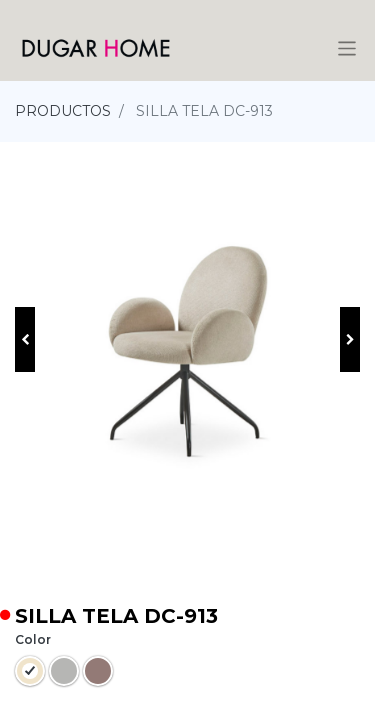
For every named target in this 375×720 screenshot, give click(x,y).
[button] (25, 339)
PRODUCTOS (63, 111)
